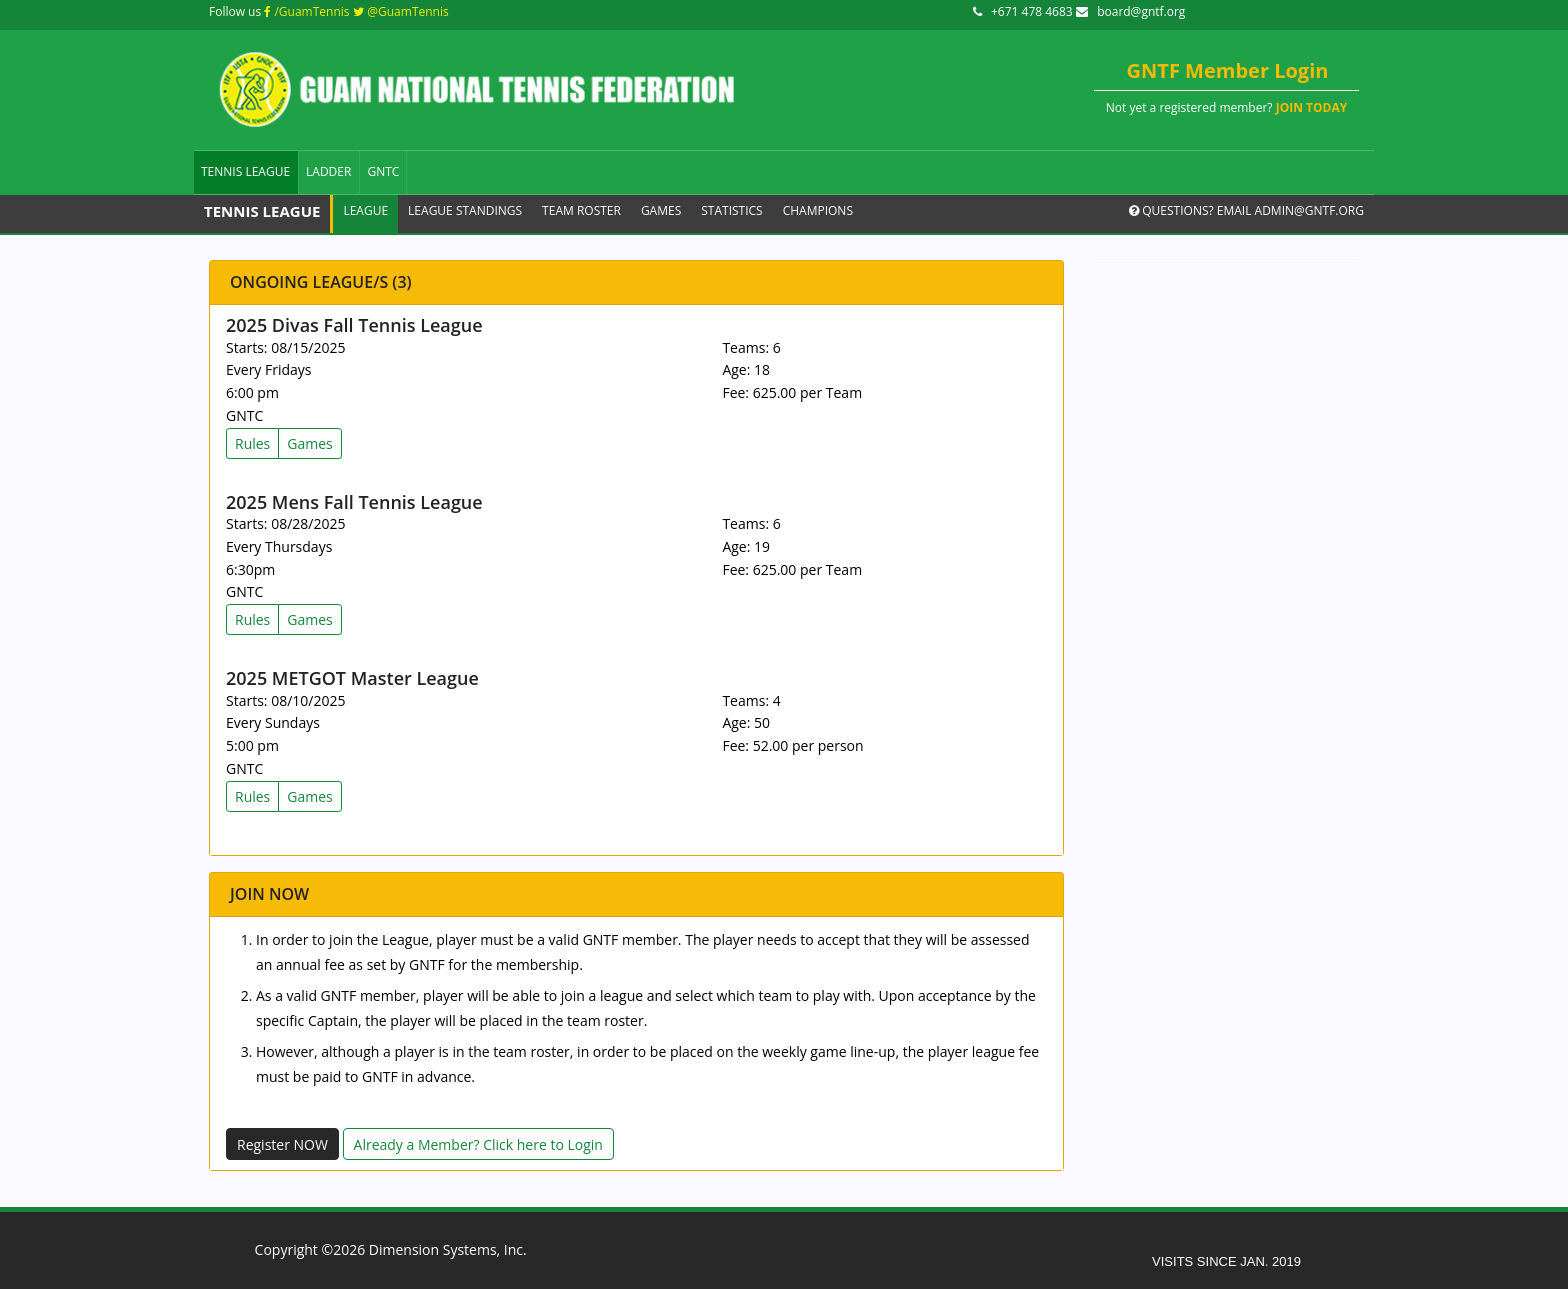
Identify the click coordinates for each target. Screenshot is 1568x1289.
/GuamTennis (306, 11)
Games (661, 210)
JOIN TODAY (1312, 107)
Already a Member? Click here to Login (478, 1144)
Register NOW (282, 1144)
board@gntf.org (1131, 11)
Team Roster (581, 210)
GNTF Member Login (1228, 70)
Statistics (731, 210)
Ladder (328, 171)
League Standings (465, 210)
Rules (252, 443)
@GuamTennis (401, 11)
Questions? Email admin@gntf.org (1246, 210)
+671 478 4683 (1024, 11)
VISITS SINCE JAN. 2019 (1226, 1261)
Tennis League (245, 171)
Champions (818, 210)
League (365, 210)
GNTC (383, 171)
